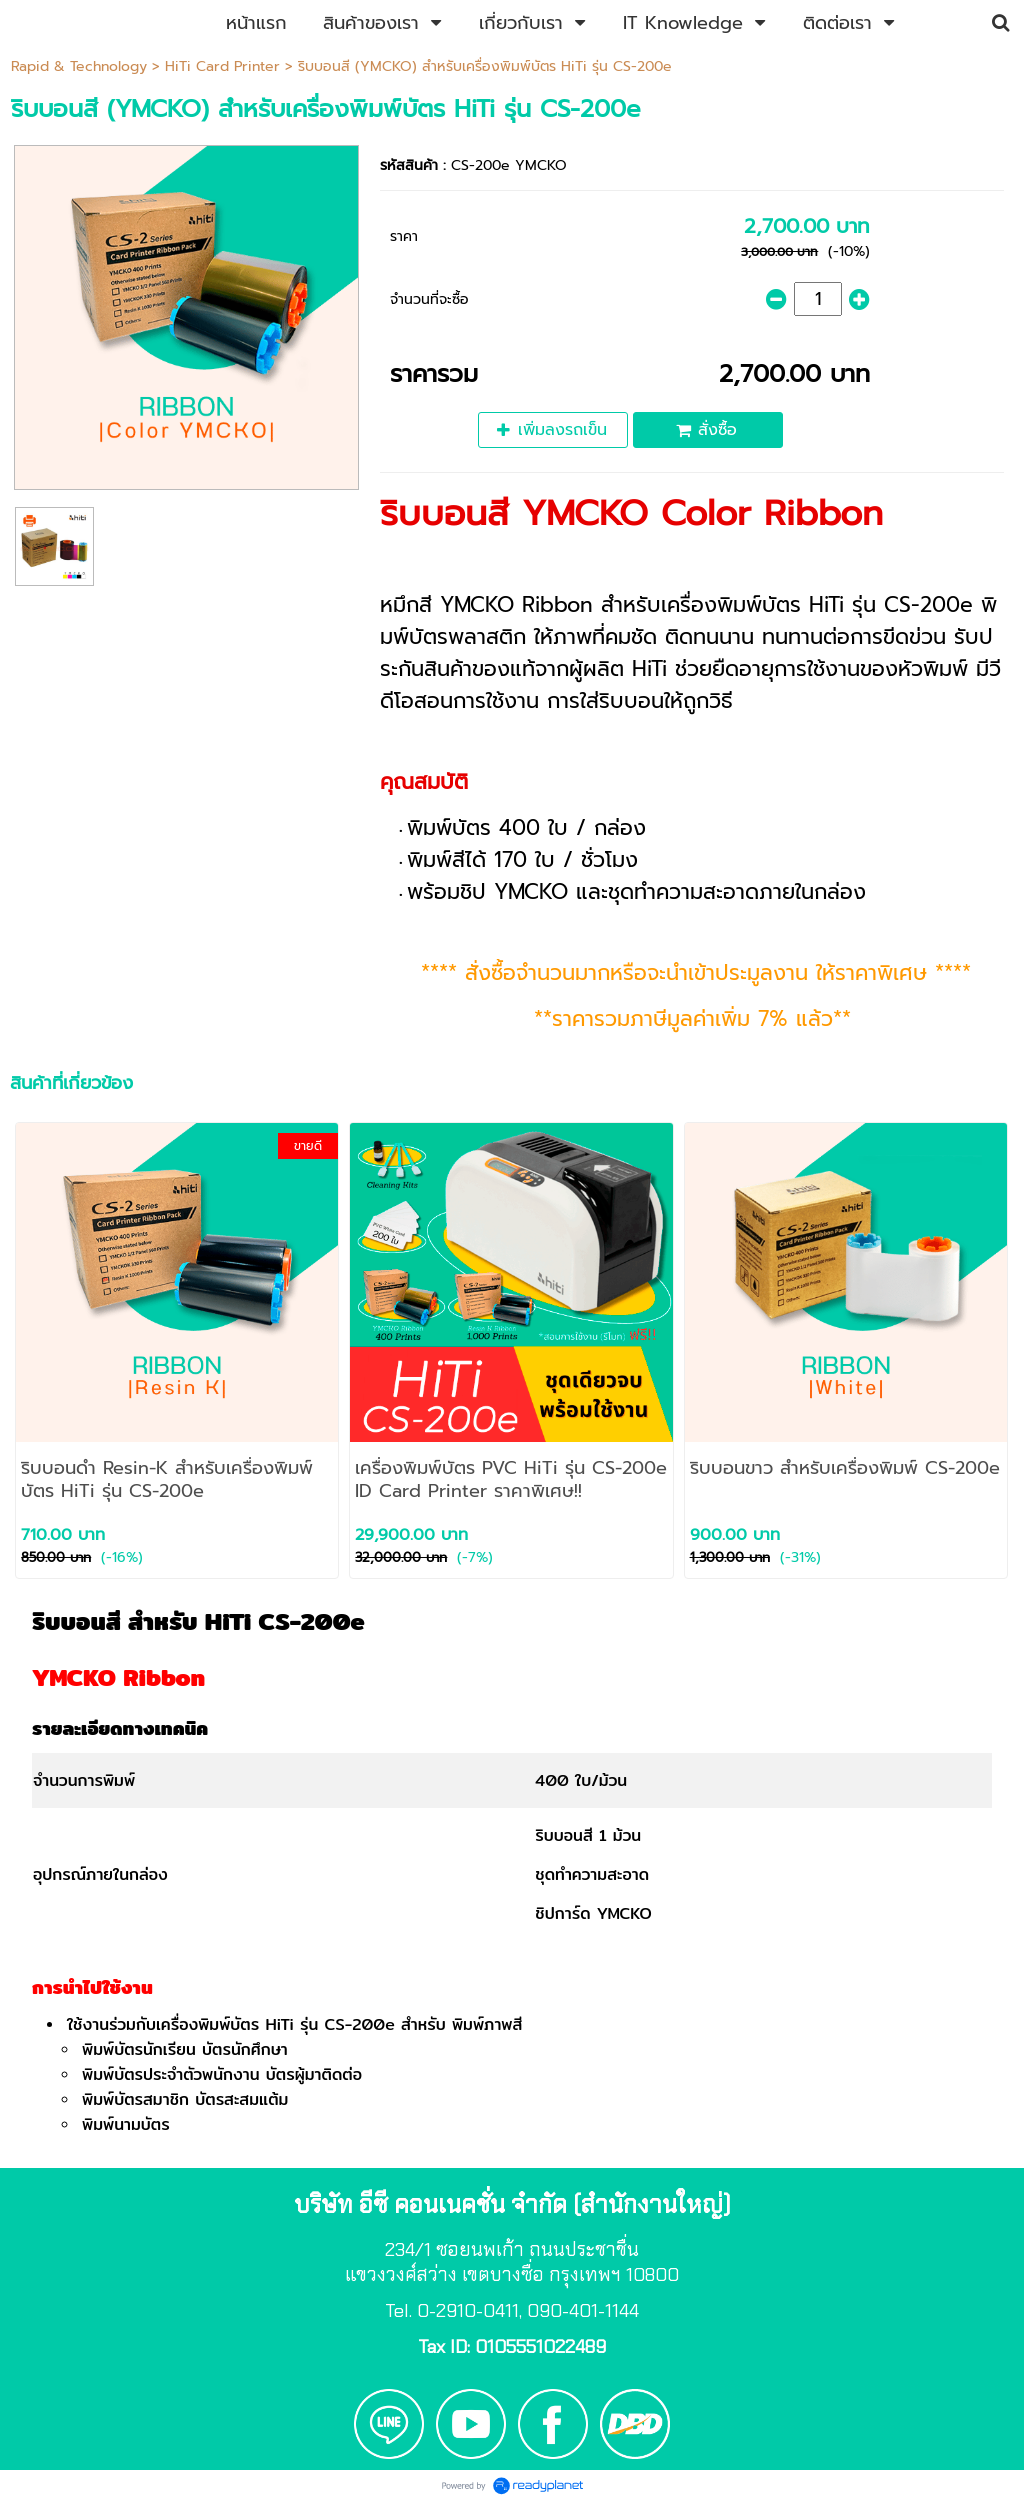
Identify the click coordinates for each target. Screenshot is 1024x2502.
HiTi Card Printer (222, 66)
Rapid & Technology (79, 66)
